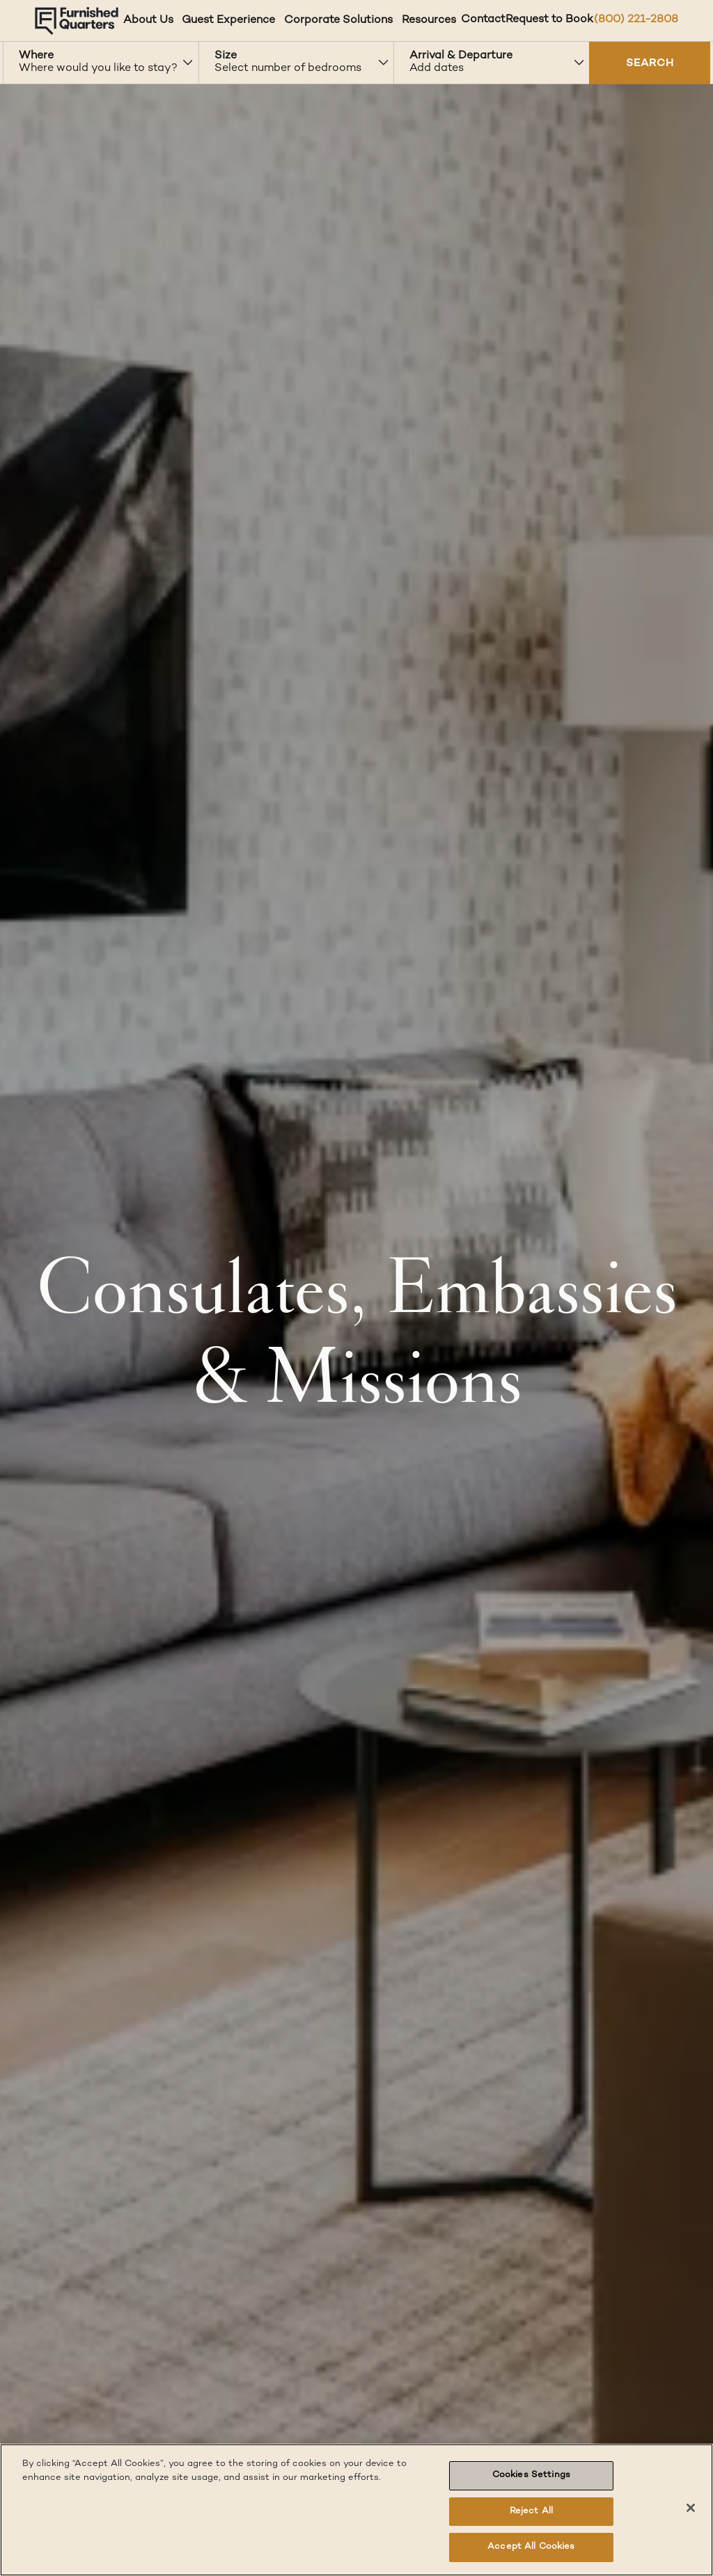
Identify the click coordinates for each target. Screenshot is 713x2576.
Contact (483, 20)
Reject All (531, 2511)
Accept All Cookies (530, 2547)
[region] (356, 2510)
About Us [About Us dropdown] (148, 20)
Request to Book (549, 20)
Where (36, 56)
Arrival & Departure (460, 56)
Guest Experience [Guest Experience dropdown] (228, 20)
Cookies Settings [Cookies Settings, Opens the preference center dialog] (531, 2475)
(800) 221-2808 (636, 20)
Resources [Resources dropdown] (429, 20)
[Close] (690, 2507)
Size (225, 56)
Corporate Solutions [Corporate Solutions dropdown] (338, 20)
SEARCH (650, 64)
